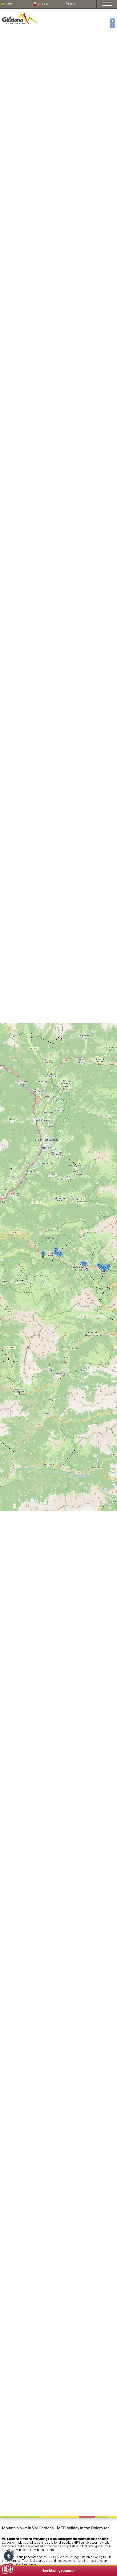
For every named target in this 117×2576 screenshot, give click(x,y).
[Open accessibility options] (8, 2556)
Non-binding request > (38, 2570)
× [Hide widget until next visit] (12, 2551)
